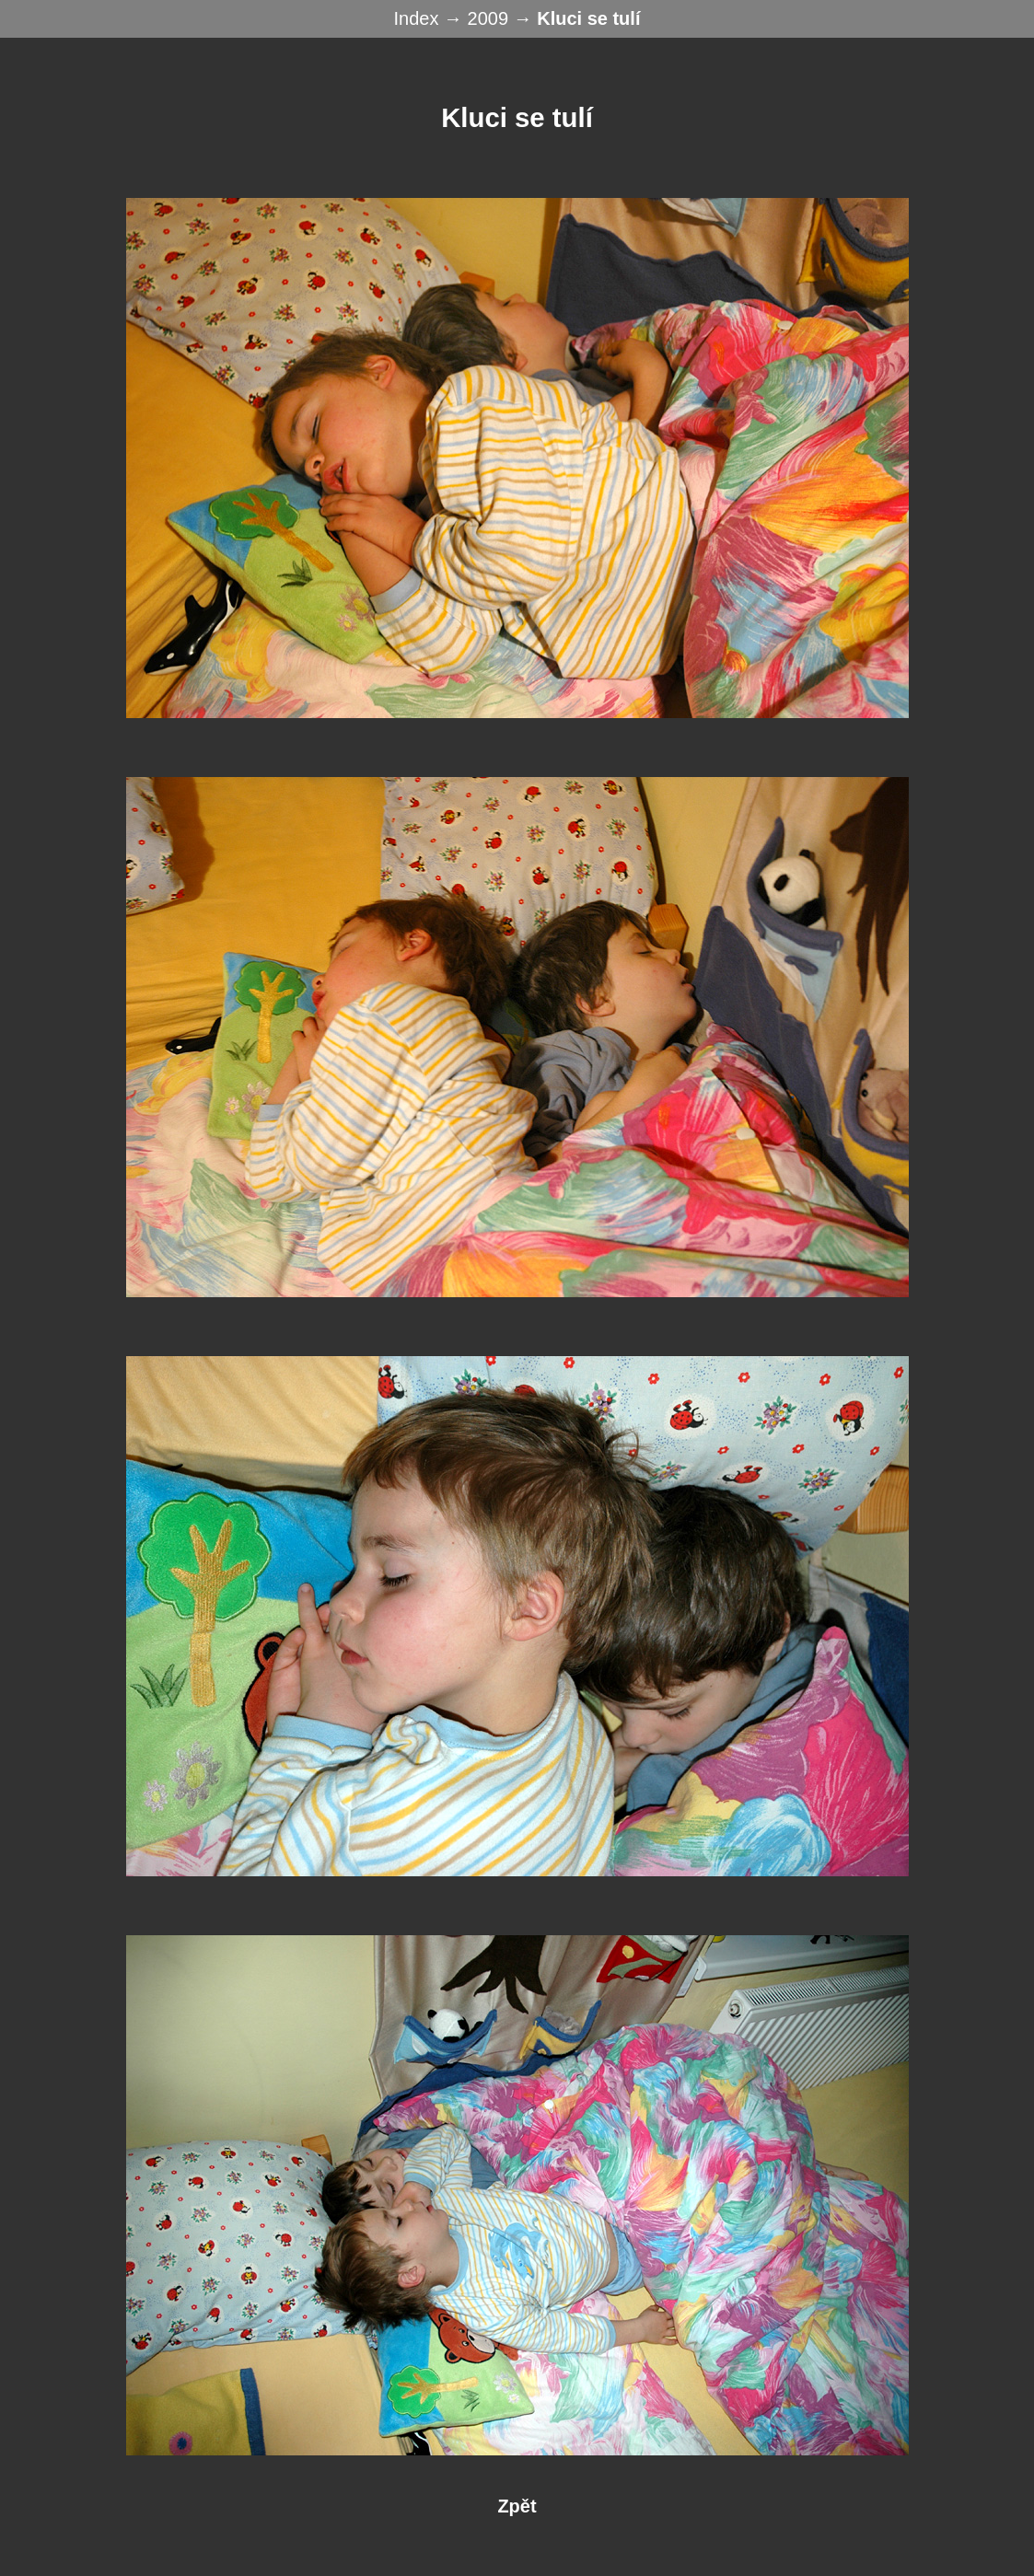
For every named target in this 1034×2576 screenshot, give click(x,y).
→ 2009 (479, 18)
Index (419, 18)
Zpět (516, 2506)
